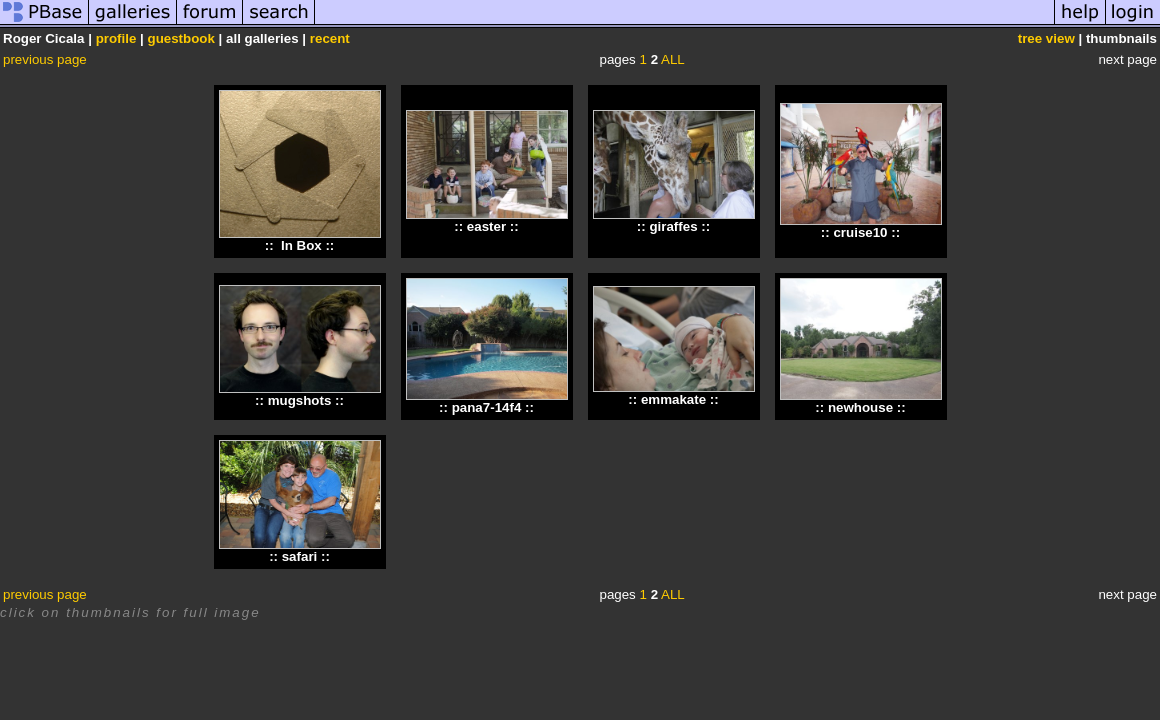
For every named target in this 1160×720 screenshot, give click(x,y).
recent (330, 38)
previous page (45, 59)
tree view (1046, 38)
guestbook (181, 38)
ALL (673, 59)
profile (116, 38)
